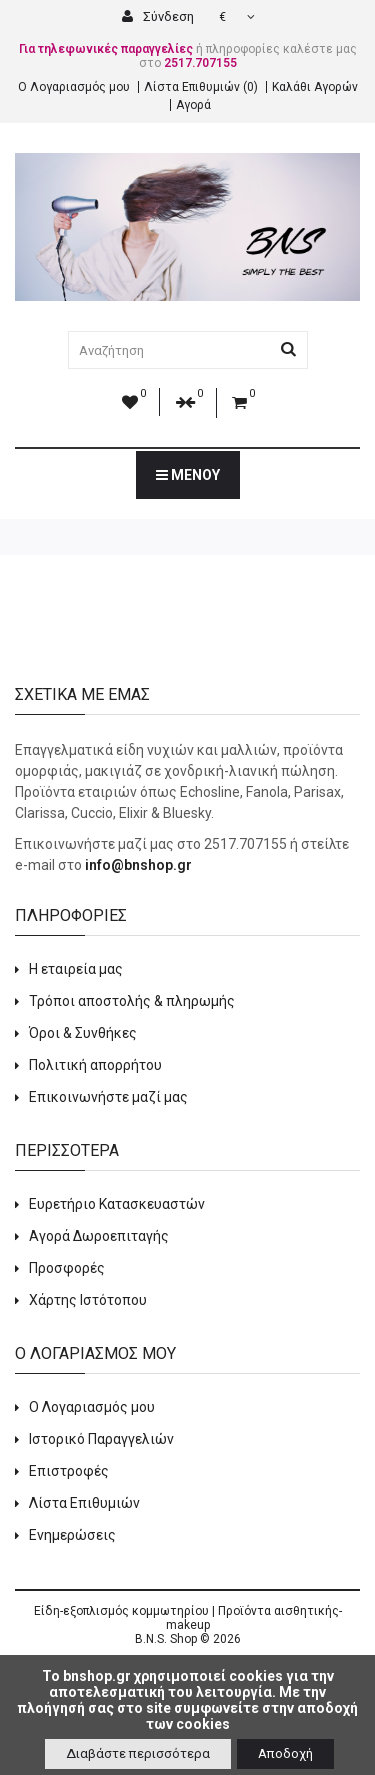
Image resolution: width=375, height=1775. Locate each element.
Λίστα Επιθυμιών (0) (201, 87)
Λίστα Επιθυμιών (84, 1503)
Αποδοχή (285, 1753)
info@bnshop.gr (138, 865)
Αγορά (193, 105)
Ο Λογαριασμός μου (74, 87)
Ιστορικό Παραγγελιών (101, 1439)
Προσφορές (67, 1268)
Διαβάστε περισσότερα (138, 1753)
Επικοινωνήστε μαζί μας (108, 1097)
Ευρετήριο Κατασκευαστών (117, 1204)
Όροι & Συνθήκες (83, 1033)
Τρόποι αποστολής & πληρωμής (132, 1001)
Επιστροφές (69, 1471)
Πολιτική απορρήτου (95, 1065)
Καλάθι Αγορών (315, 87)
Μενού (188, 475)
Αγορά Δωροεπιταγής (99, 1236)
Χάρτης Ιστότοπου (88, 1300)
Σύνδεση (158, 16)
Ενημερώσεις (72, 1535)
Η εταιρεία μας (76, 969)
